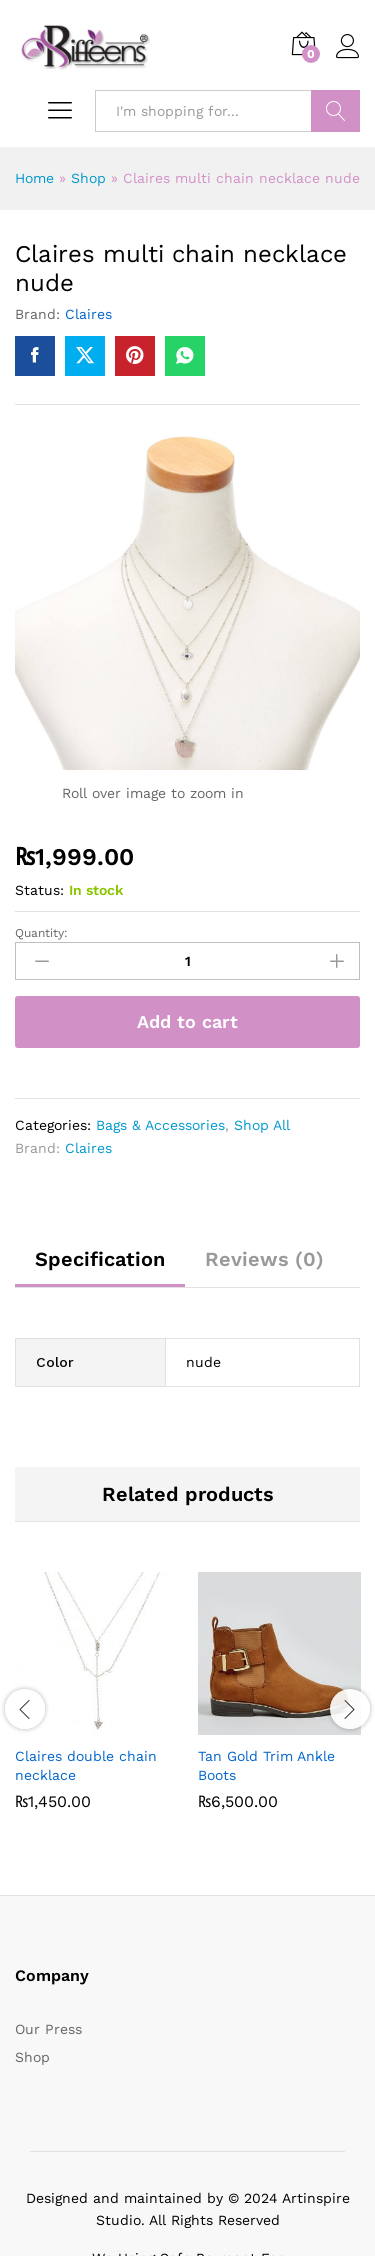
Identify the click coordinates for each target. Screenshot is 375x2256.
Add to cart (187, 1021)
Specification (100, 1259)
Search (335, 111)
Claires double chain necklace (86, 1765)
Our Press (48, 2029)
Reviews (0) (264, 1259)
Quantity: (41, 933)
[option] (96, 1705)
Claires (88, 314)
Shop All (262, 1125)
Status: (39, 890)
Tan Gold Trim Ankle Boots (266, 1765)
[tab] (100, 1268)
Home (34, 178)
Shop (88, 178)
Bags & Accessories (160, 1125)
